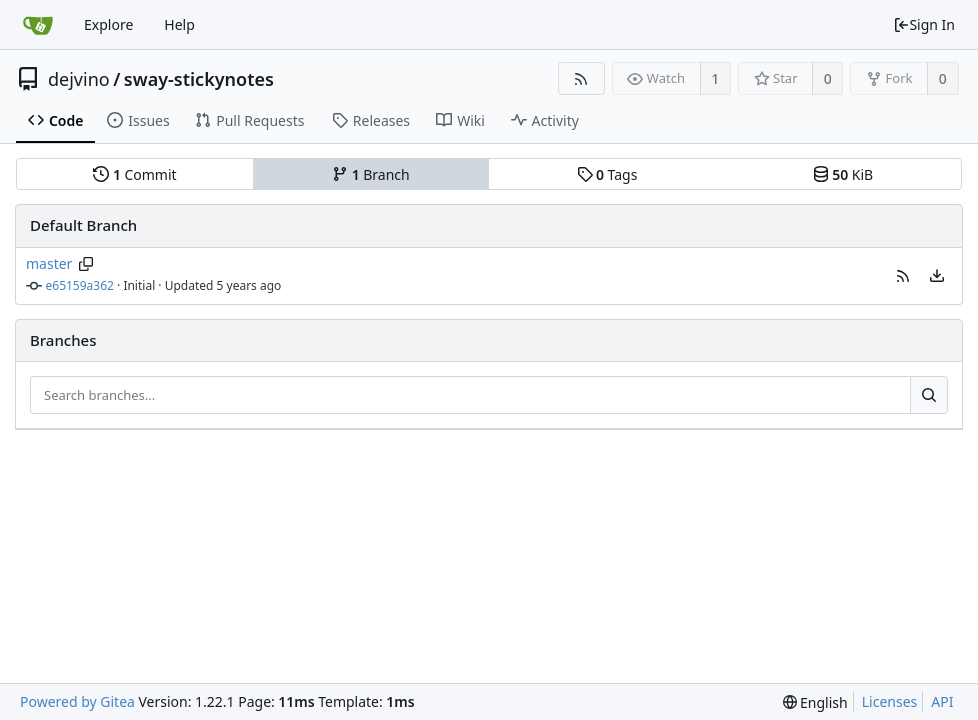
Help (179, 24)
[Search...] (929, 395)
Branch (371, 174)
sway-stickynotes (199, 79)
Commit (134, 174)
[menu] (937, 276)
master (49, 263)
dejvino (79, 79)
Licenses (890, 701)
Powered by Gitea (77, 701)
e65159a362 (80, 285)
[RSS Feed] (581, 78)
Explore (108, 24)
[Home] (38, 25)
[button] (903, 276)
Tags (607, 174)
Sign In (924, 24)
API (942, 701)
